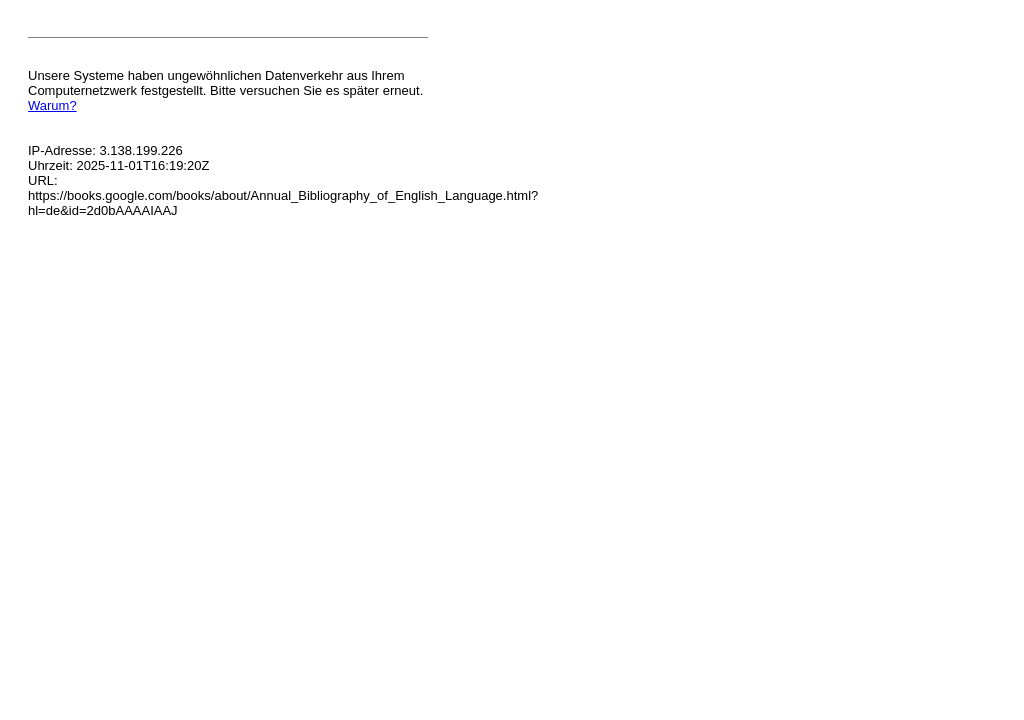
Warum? (52, 105)
